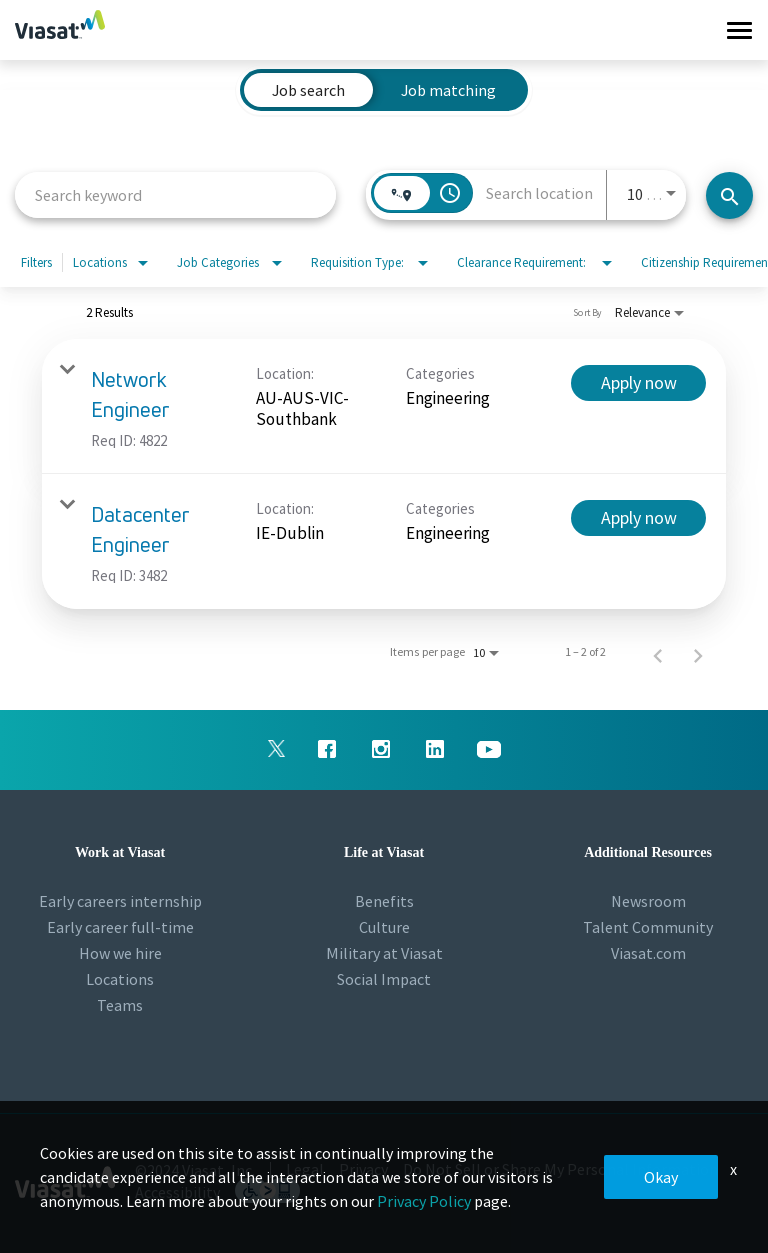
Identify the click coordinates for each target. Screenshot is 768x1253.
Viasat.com (648, 953)
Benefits (384, 901)
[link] (384, 406)
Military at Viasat (384, 953)
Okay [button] (661, 1177)
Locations (120, 979)
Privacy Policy (424, 1201)
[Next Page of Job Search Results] (698, 652)
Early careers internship (120, 901)
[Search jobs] (729, 195)
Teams (120, 1005)
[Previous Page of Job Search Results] (658, 652)
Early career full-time (120, 927)
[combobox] (175, 194)
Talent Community (648, 927)
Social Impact (384, 979)
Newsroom (648, 901)
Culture (384, 927)
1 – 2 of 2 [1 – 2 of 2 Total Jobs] (585, 652)
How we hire (120, 953)
